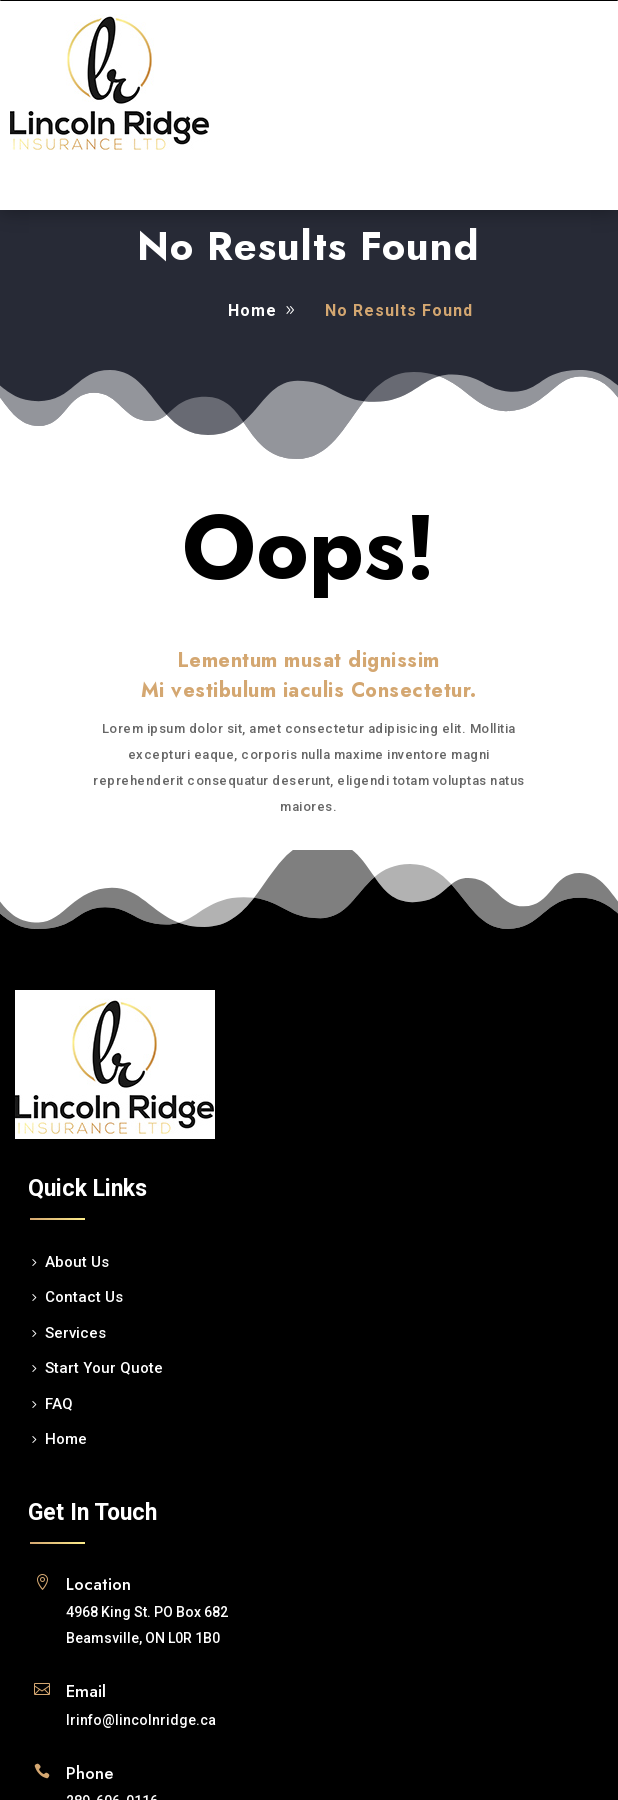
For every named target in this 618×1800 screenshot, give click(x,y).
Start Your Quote (104, 1368)
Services (75, 1333)
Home (252, 310)
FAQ (59, 1404)
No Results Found (308, 246)
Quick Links (87, 1188)
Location (98, 1584)
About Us (77, 1262)
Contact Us (84, 1297)
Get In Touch (92, 1512)
